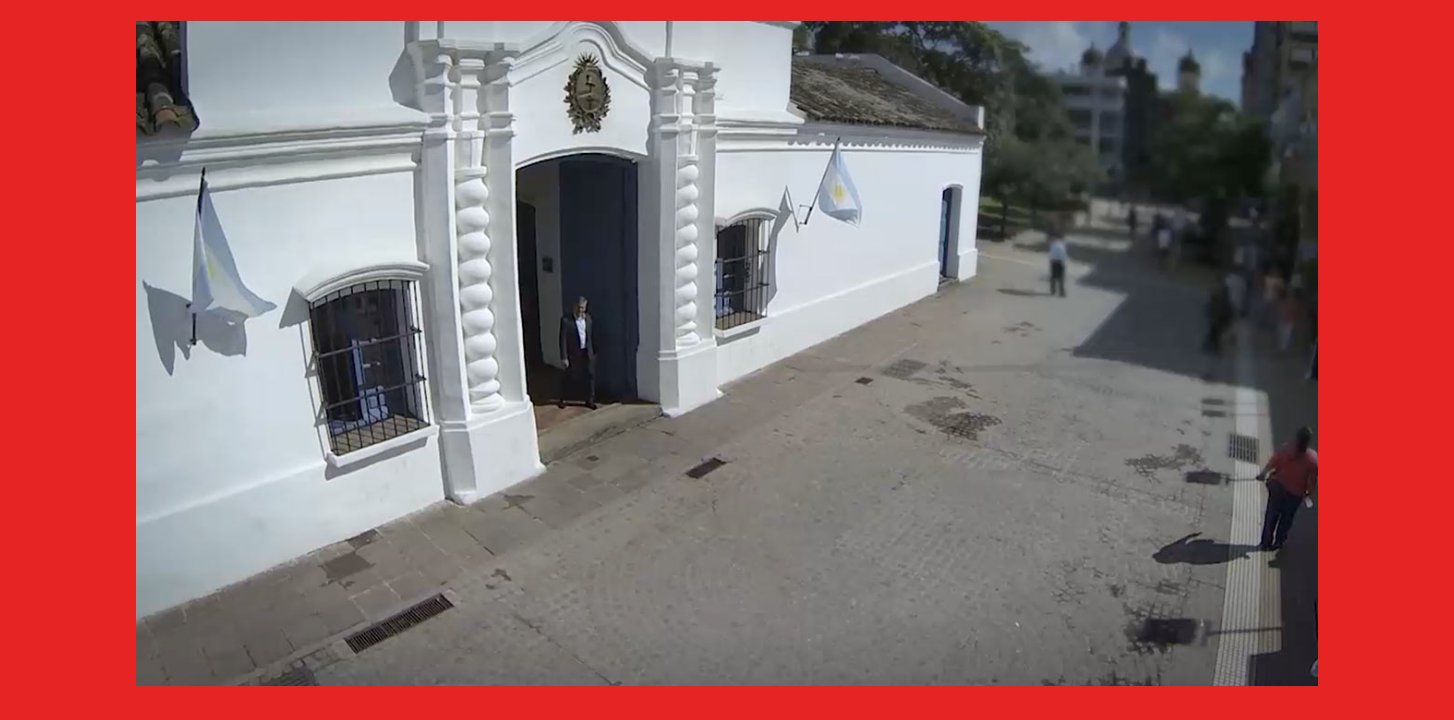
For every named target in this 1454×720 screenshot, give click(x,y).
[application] (727, 353)
